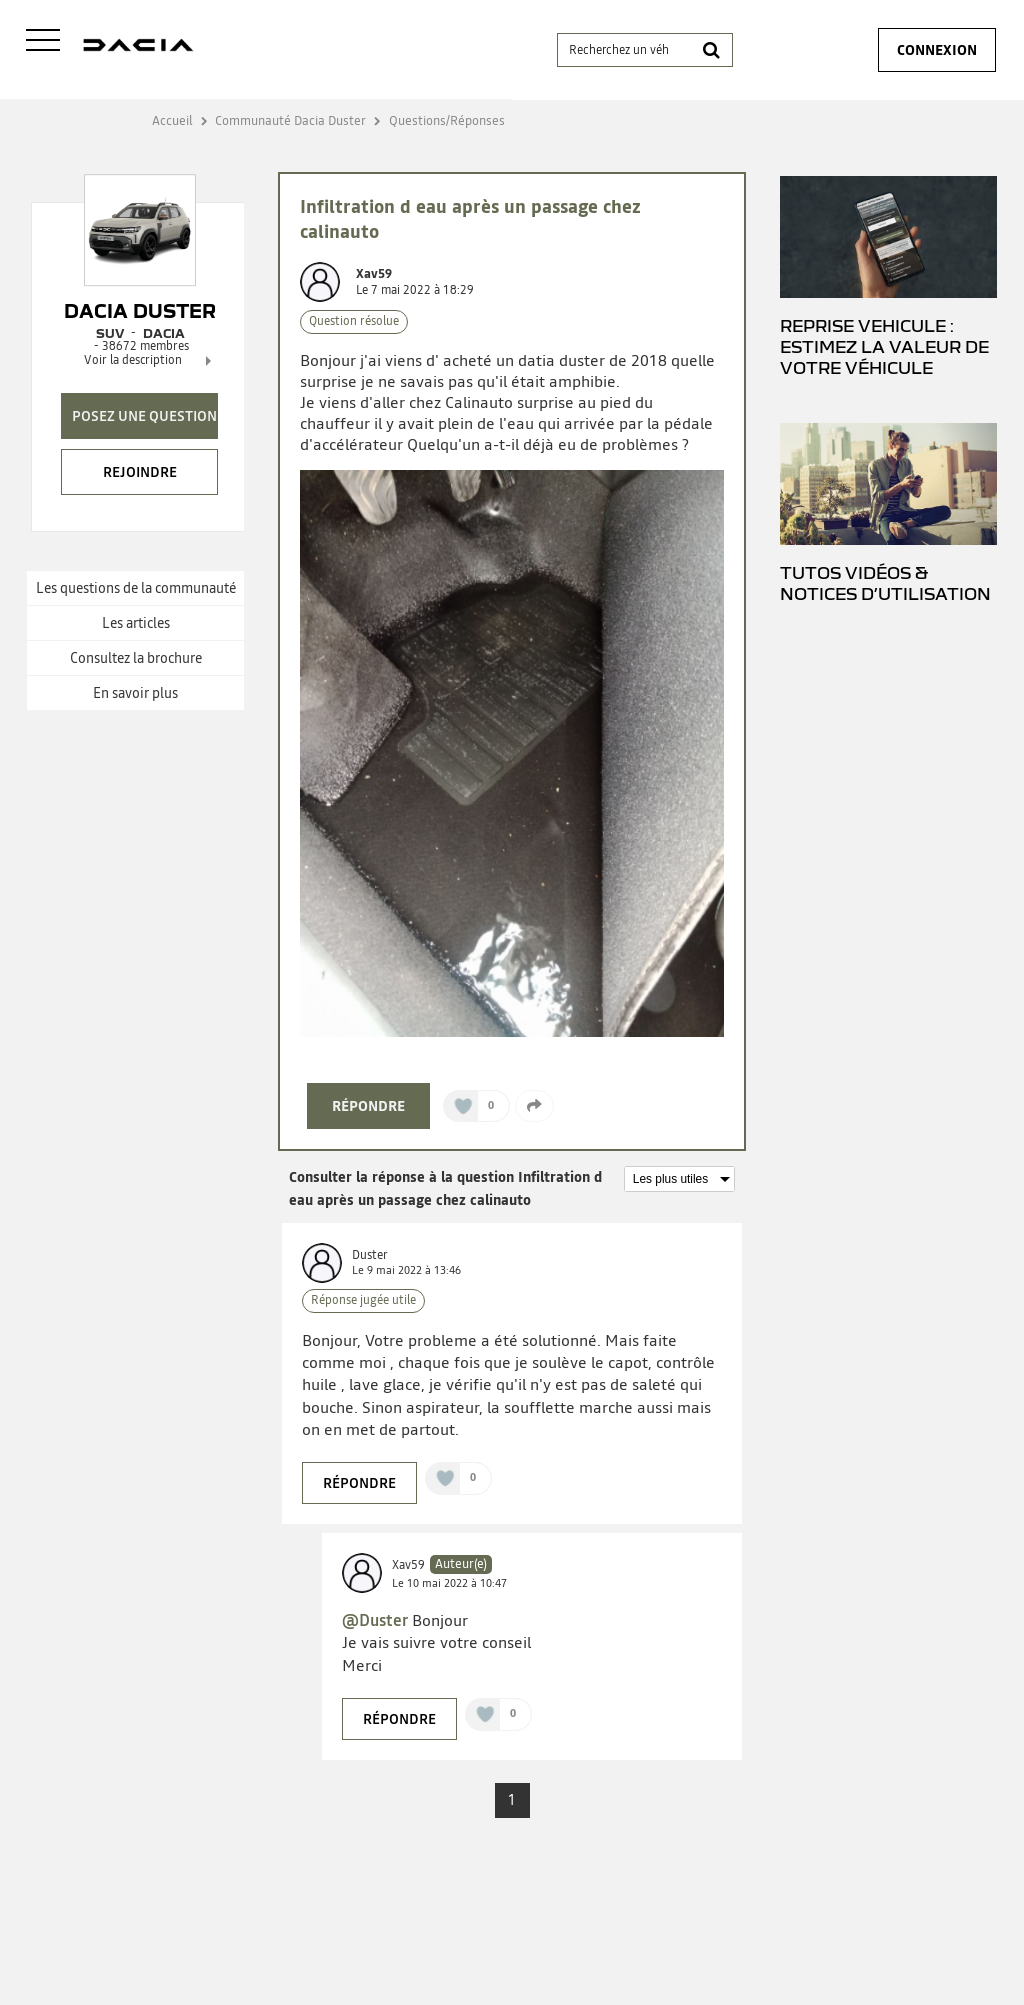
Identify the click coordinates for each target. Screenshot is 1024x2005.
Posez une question (144, 416)
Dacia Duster (140, 311)
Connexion (937, 50)
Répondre (368, 1106)
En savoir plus (135, 693)
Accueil (172, 120)
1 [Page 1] (512, 1800)
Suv (110, 333)
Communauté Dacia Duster (290, 120)
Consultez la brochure (136, 658)
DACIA (164, 333)
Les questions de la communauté (136, 588)
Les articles (136, 623)
